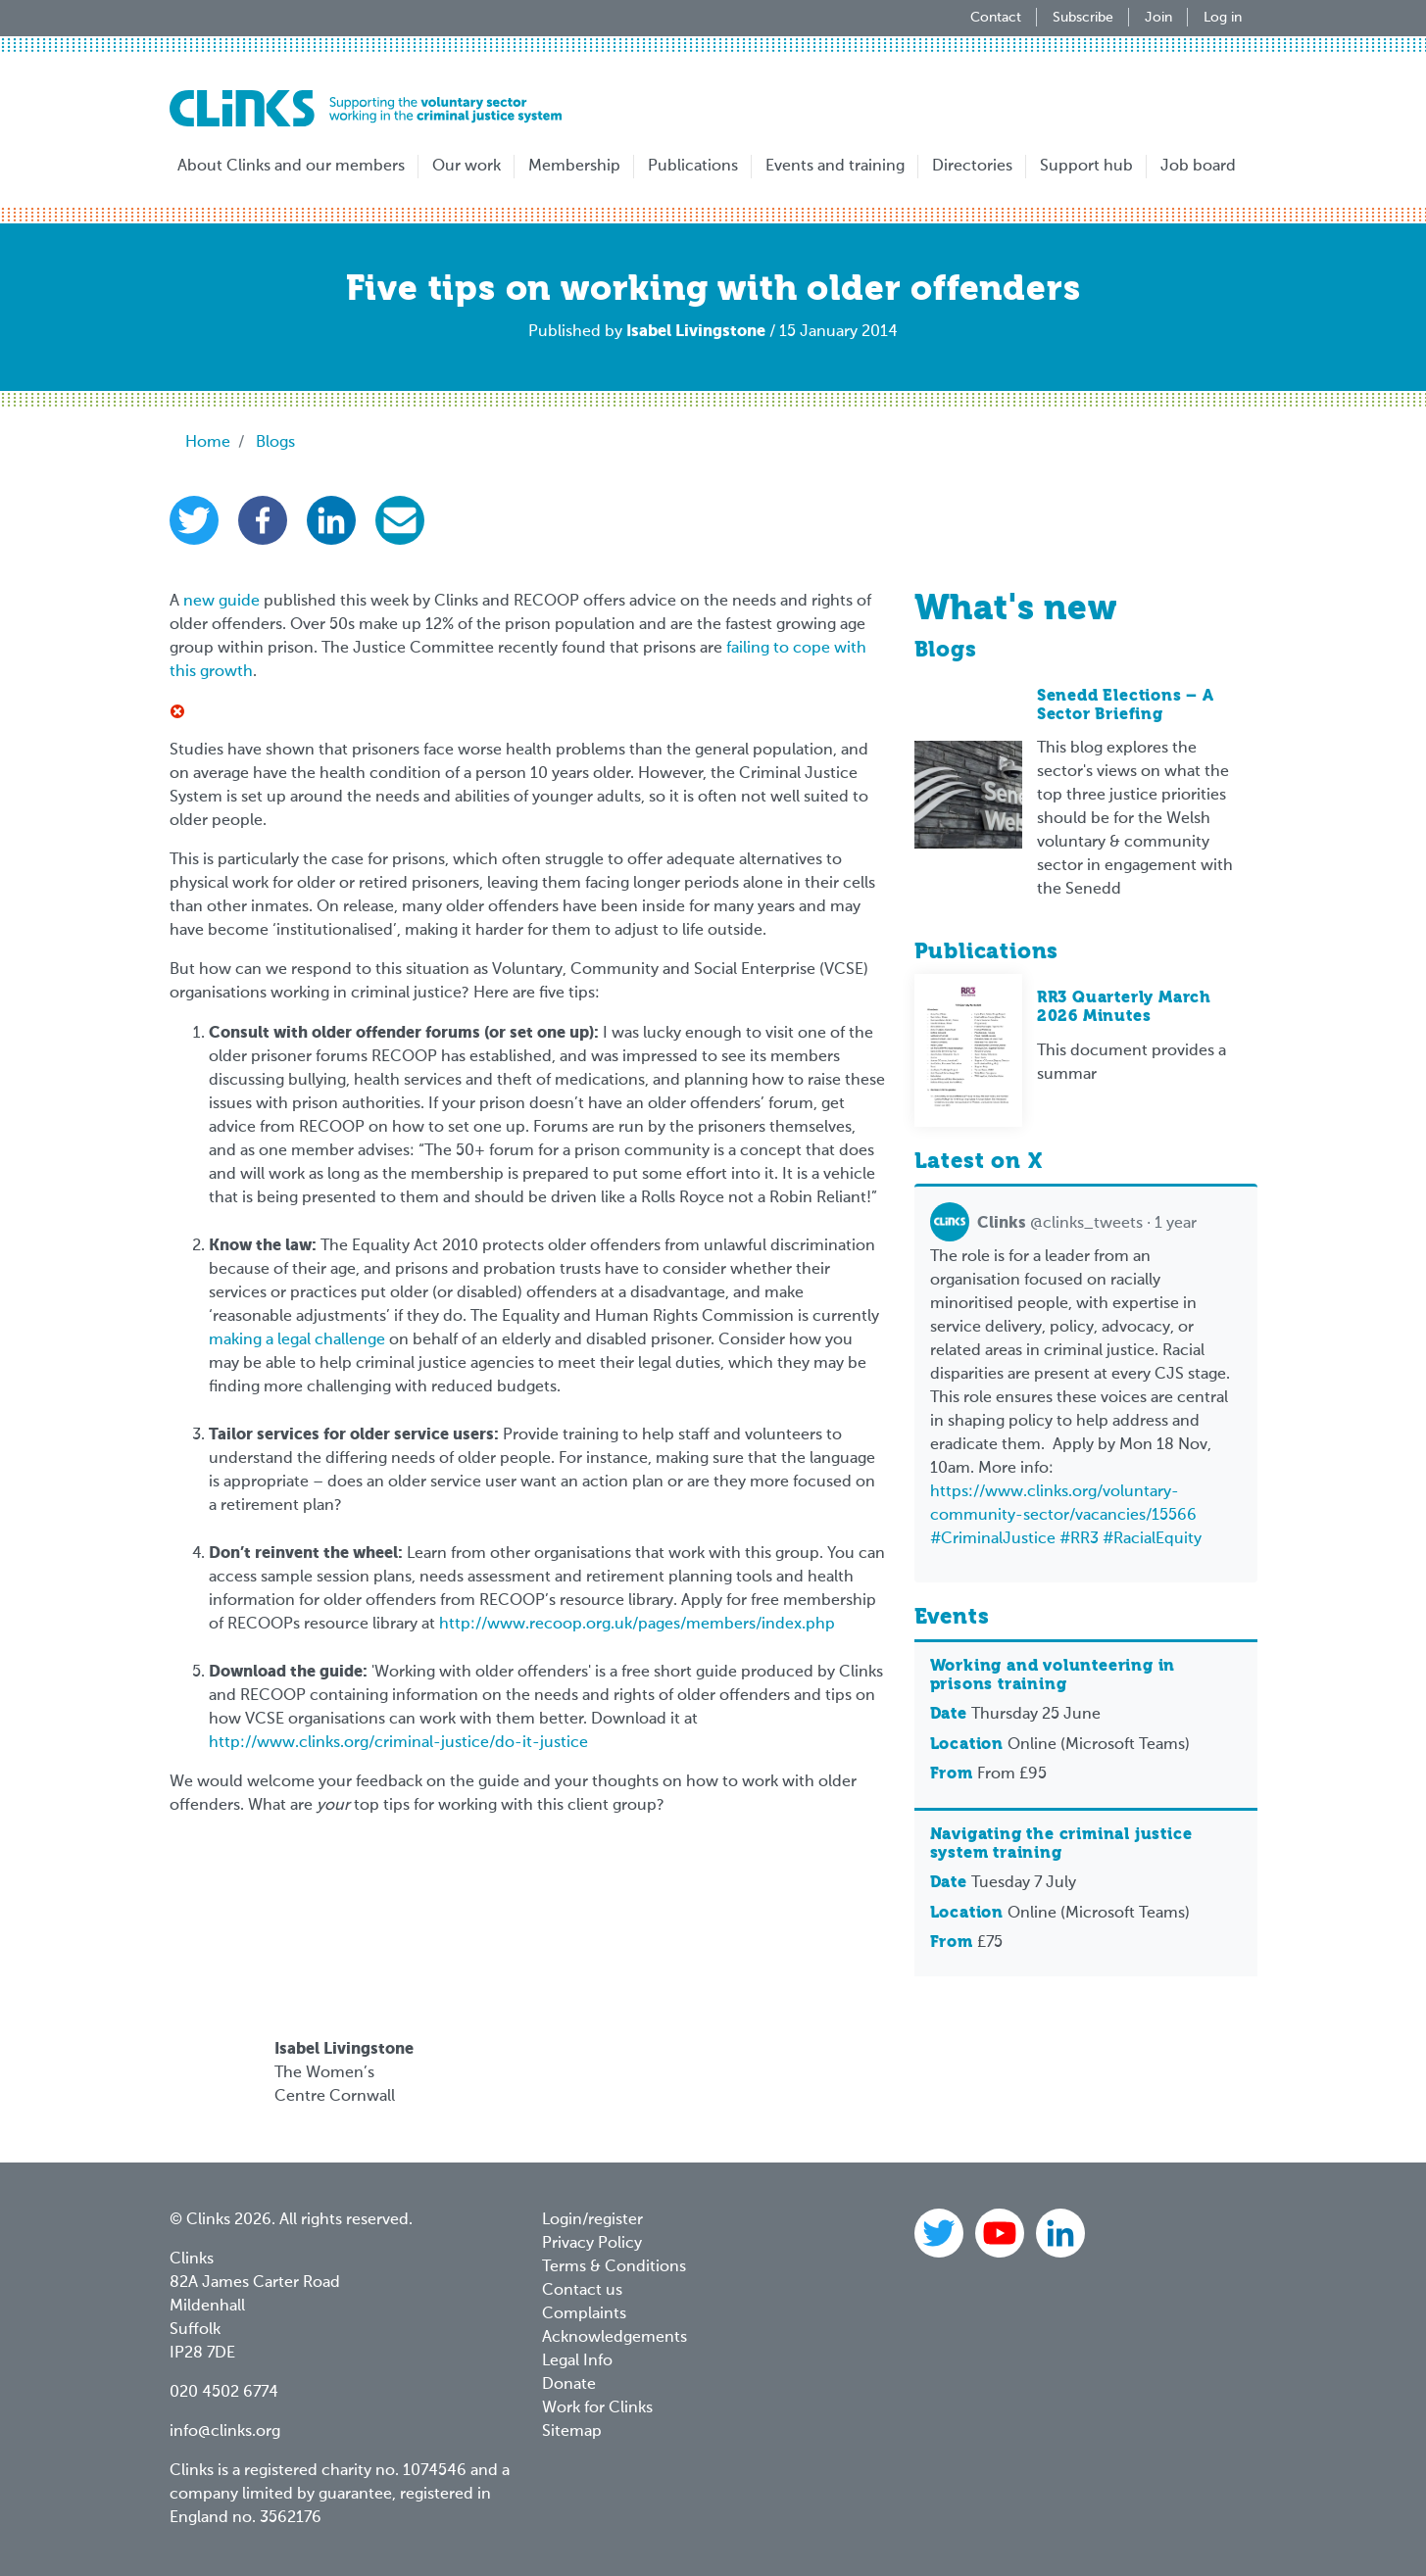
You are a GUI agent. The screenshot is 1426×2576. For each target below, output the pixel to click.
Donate (569, 2385)
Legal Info (577, 2361)
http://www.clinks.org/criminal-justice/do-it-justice (398, 1743)
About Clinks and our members (291, 166)
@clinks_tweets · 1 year (1063, 1224)
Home (207, 443)
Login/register (592, 2220)
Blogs (275, 443)
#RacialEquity (1152, 1539)
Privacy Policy (592, 2244)
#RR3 (1079, 1539)
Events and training (835, 166)
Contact (995, 17)
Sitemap (572, 2432)
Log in (1223, 17)
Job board (1198, 166)
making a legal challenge (297, 1340)
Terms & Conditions (614, 2267)
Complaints (584, 2314)
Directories (972, 166)
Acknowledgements (614, 2338)
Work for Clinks (597, 2408)
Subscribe (1083, 17)
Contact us (582, 2291)
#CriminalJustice (993, 1539)
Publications (693, 166)
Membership (574, 166)
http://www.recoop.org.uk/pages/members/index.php (637, 1624)
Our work (466, 166)
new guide (221, 601)
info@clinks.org (225, 2432)
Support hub (1086, 166)
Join (1158, 17)
